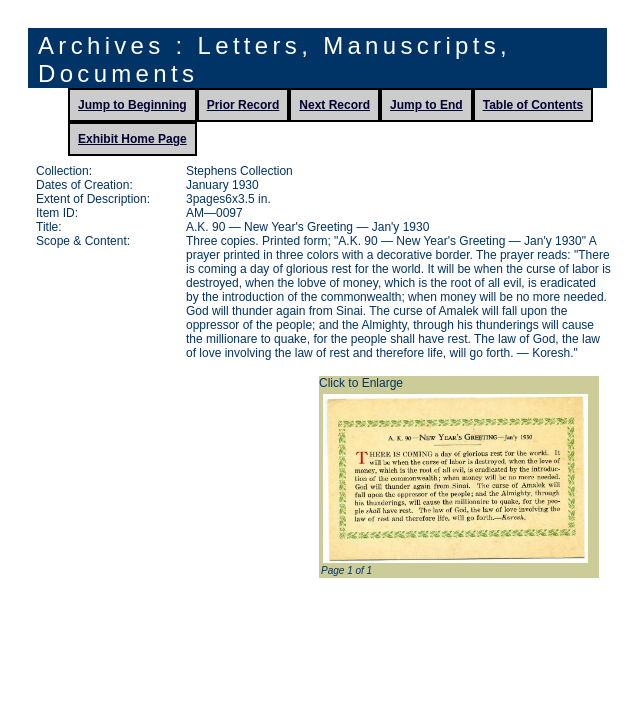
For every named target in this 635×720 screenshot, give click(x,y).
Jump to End (426, 105)
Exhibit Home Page (132, 139)
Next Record (334, 105)
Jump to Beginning (132, 105)
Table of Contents (533, 105)
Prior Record (243, 105)
